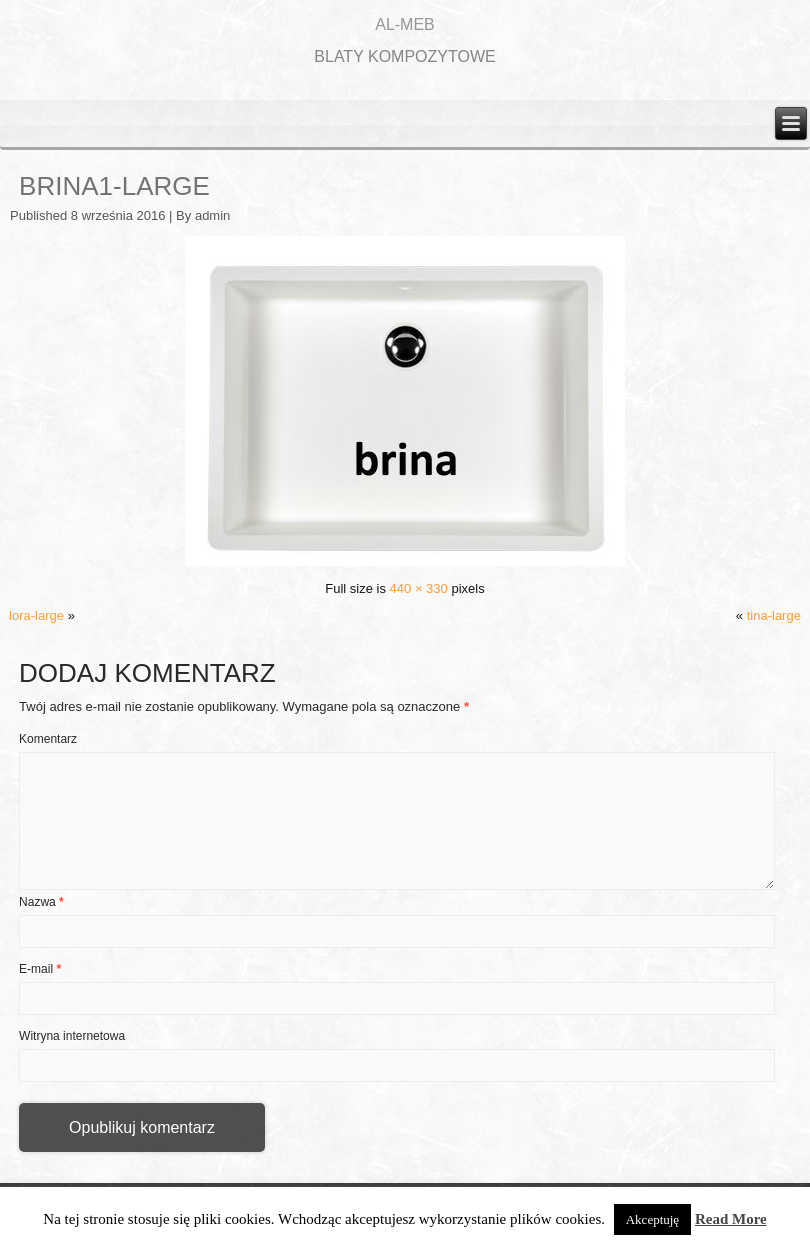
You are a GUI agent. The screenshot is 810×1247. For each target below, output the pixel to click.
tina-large (774, 615)
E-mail (40, 969)
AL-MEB (405, 24)
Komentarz (48, 739)
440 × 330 (419, 588)
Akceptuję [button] (652, 1219)
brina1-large (114, 186)
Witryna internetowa (72, 1036)
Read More (731, 1219)
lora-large (36, 615)
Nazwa (41, 902)
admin (212, 215)
